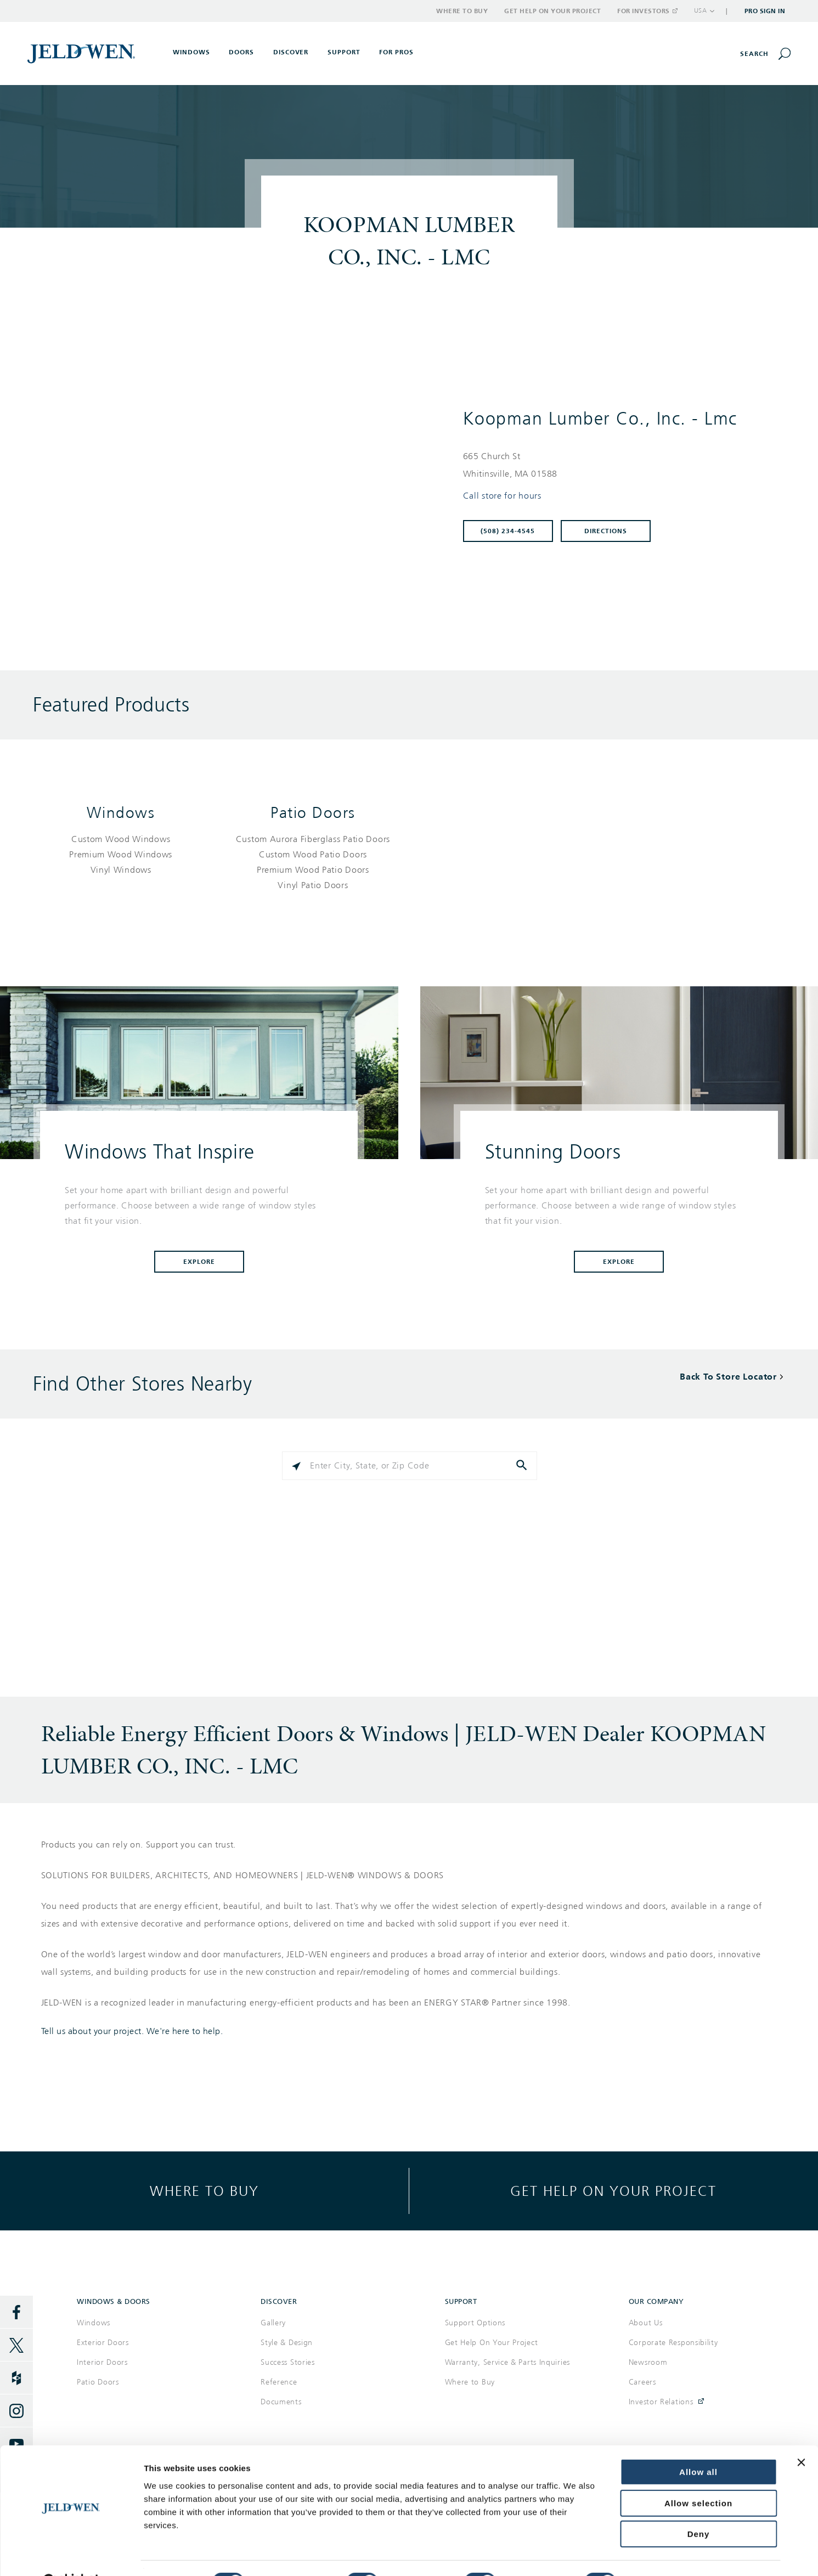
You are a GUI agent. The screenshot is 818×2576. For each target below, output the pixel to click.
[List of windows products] (120, 855)
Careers (642, 2382)
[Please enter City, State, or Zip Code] (409, 1465)
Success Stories (288, 2362)
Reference (279, 2382)
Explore (199, 1262)
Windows (121, 813)
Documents (281, 2401)
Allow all (698, 2444)
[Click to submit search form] (523, 1465)
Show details (661, 2554)
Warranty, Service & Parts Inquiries (508, 2362)
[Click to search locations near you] (296, 1465)
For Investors (646, 11)
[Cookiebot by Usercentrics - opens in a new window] (71, 2554)
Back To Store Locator (728, 1376)
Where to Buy (462, 11)
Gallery (273, 2323)
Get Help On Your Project (491, 2342)
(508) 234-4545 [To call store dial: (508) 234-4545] (508, 531)
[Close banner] (801, 2435)
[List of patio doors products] (312, 862)
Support (344, 52)
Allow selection (698, 2476)
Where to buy (204, 2190)
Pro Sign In (765, 11)
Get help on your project (613, 2190)
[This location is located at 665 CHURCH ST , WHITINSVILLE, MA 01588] (617, 465)
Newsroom (648, 2362)
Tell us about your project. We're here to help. (132, 2031)
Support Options (475, 2323)
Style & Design (287, 2342)
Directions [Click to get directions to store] (605, 531)
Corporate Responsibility (673, 2342)
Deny (698, 2506)
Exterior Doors (103, 2342)
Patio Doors (313, 813)
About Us (646, 2323)
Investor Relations (661, 2401)
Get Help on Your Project (552, 11)
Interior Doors (102, 2362)
